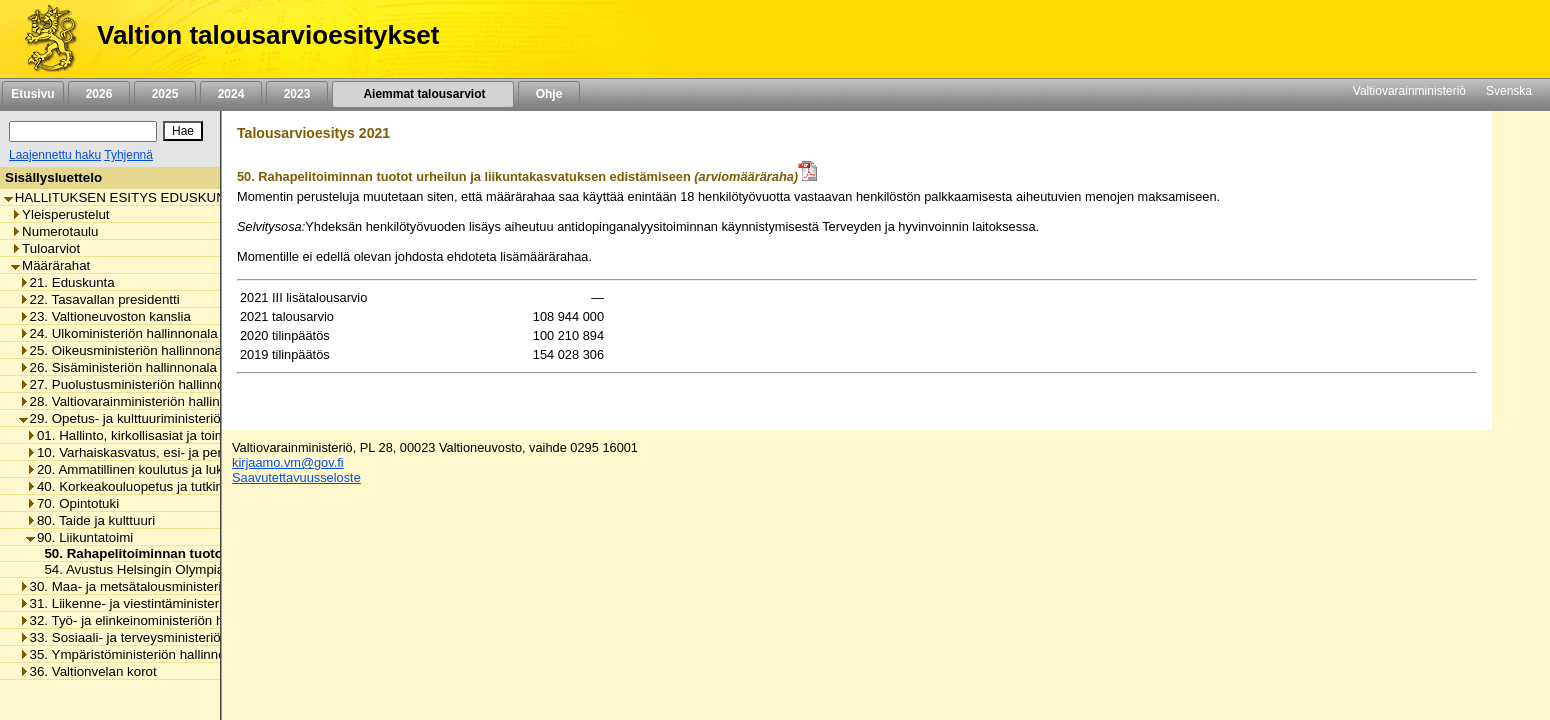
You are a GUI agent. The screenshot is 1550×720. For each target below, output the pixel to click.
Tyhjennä (128, 155)
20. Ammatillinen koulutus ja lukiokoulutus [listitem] (154, 469)
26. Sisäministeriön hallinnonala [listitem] (118, 367)
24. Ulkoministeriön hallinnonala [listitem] (118, 333)
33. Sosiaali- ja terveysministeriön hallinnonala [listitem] (161, 637)
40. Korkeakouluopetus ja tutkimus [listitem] (133, 486)
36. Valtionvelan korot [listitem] (88, 671)
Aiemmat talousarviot (423, 94)
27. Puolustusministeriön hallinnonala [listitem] (134, 384)
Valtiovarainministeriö (1409, 91)
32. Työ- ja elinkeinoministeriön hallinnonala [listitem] (153, 620)
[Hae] (183, 131)
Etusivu (32, 94)
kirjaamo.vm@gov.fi (288, 462)
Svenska (1509, 91)
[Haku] (83, 131)
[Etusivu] (43, 39)
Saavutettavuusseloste (296, 477)
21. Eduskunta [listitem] (67, 282)
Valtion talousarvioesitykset (268, 35)
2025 (165, 94)
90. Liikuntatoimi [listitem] (79, 537)
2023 (297, 94)
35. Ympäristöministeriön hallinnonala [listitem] (135, 654)
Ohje (549, 94)
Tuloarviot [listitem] (45, 248)
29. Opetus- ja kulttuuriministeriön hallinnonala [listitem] (161, 418)
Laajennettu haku (55, 155)
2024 (231, 94)
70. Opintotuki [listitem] (72, 503)
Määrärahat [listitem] (50, 265)
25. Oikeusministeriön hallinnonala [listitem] (126, 350)
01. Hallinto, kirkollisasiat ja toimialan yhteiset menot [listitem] (185, 435)
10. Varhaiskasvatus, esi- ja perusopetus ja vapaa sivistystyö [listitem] (210, 452)
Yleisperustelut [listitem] (60, 214)
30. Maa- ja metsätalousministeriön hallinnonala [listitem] (165, 586)
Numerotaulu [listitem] (54, 231)
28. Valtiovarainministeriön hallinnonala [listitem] (139, 401)
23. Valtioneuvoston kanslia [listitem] (105, 316)
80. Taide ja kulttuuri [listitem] (90, 520)
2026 (99, 94)
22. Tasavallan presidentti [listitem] (99, 299)
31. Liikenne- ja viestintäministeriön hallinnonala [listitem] (165, 603)
